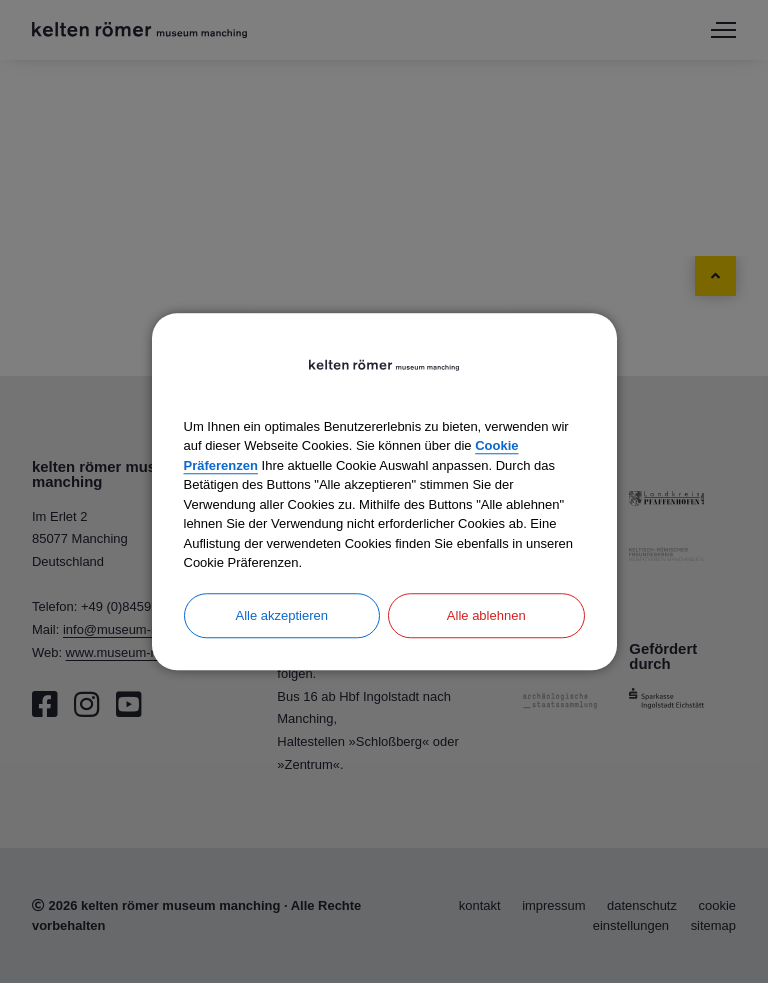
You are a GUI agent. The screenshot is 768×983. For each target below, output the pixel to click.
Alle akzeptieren (282, 615)
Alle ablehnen (486, 615)
